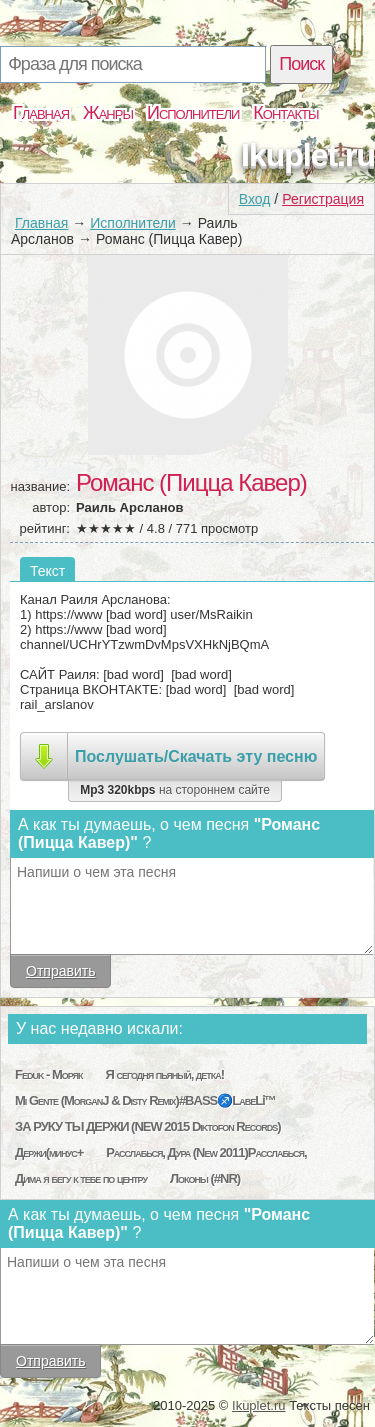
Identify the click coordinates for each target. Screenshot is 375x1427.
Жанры (108, 113)
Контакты (285, 113)
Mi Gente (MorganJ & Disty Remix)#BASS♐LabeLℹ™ (145, 1100)
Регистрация (323, 199)
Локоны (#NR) (205, 1178)
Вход (255, 199)
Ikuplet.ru (308, 155)
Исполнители (193, 113)
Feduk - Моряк (49, 1074)
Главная (41, 113)
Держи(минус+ (49, 1152)
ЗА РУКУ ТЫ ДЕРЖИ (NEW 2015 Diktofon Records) (147, 1126)
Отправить (60, 971)
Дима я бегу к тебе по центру (81, 1178)
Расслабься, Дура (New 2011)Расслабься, (206, 1152)
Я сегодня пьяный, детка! (164, 1074)
